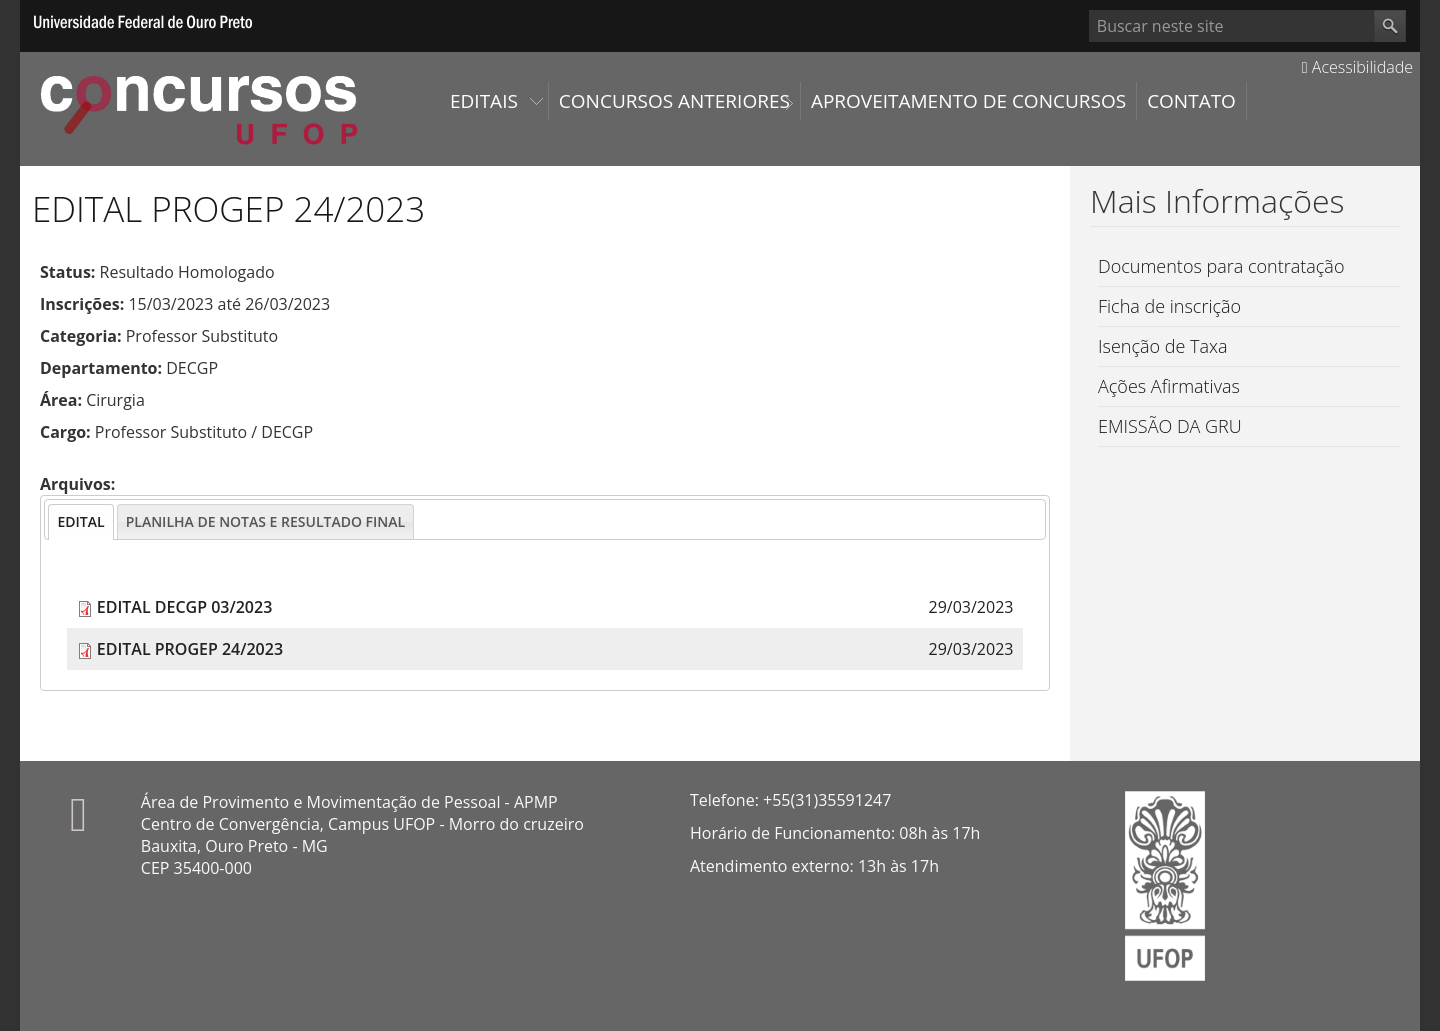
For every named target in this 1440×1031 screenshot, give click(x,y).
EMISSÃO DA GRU (1170, 426)
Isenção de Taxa (1163, 346)
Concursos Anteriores (674, 101)
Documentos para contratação (1221, 266)
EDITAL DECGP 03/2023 (185, 607)
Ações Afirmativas (1169, 386)
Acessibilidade (1357, 67)
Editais (484, 101)
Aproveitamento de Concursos (968, 101)
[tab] (80, 522)
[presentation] (80, 522)
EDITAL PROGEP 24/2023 (190, 649)
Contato (1191, 101)
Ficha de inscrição (1169, 306)
